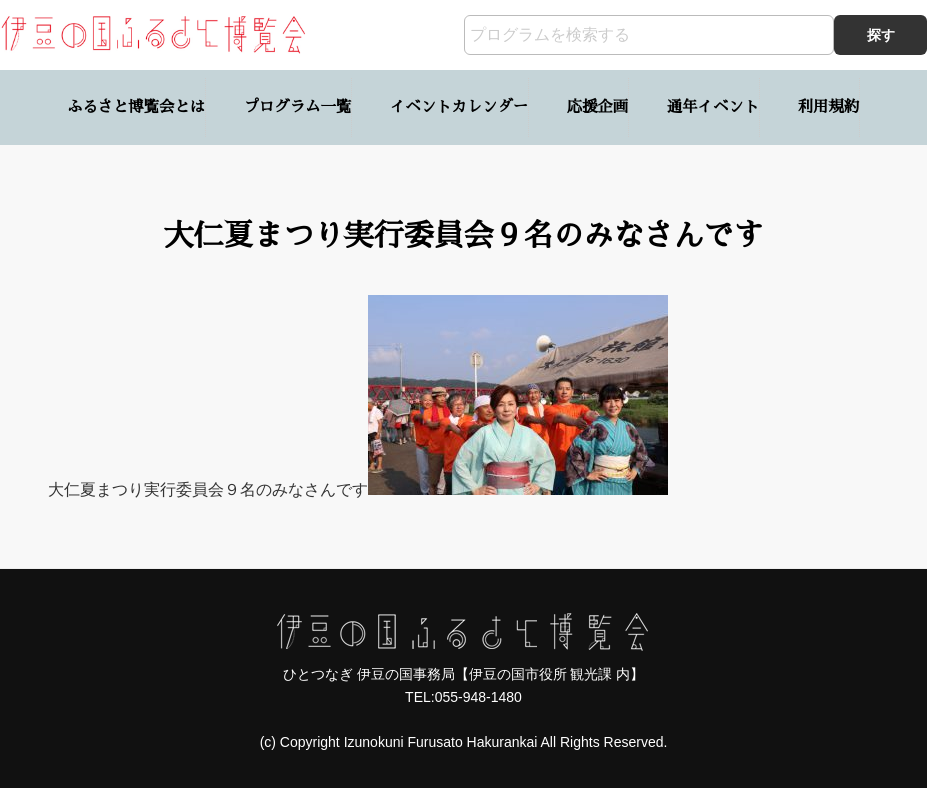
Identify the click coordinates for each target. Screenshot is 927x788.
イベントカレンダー (459, 107)
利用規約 (828, 107)
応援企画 (597, 107)
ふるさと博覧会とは (136, 107)
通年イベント (713, 107)
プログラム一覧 (298, 107)
